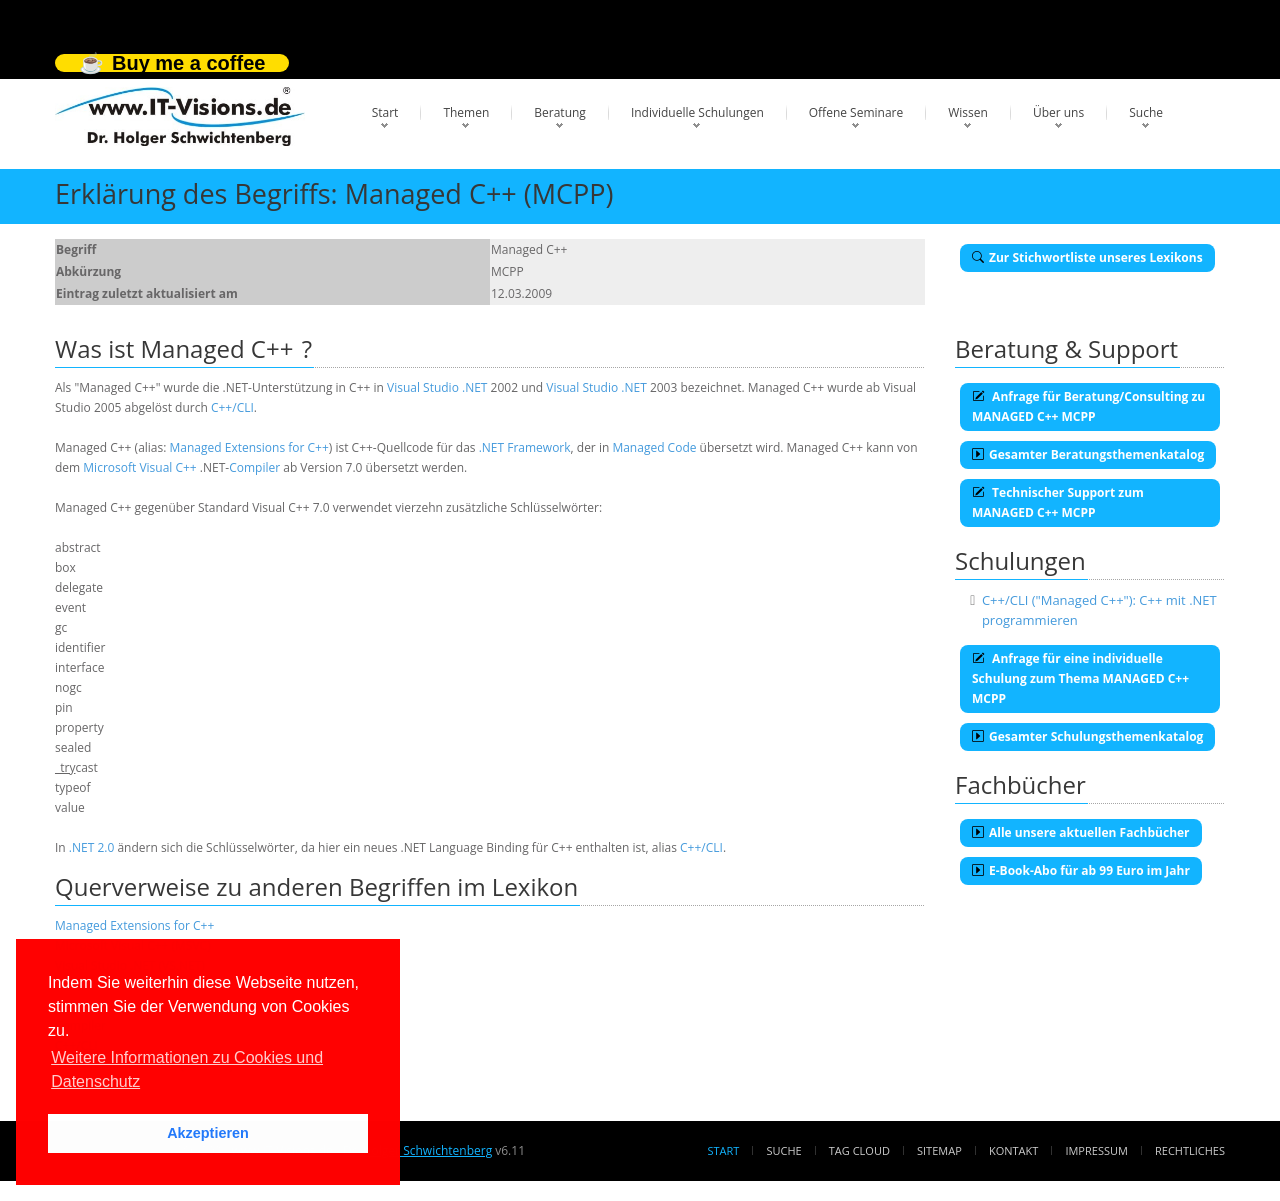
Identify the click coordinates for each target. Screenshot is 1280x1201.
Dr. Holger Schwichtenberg (417, 1150)
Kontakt (1013, 1150)
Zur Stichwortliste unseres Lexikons (1087, 257)
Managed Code (654, 447)
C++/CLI (232, 407)
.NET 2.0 (91, 847)
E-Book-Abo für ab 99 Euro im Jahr (1081, 870)
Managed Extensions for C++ (249, 447)
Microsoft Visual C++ (139, 467)
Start (385, 112)
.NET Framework (525, 447)
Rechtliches (1190, 1150)
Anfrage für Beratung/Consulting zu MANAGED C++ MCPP (1088, 406)
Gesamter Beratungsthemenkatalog (1088, 454)
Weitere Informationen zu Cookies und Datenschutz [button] (187, 1069)
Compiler (254, 467)
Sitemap (939, 1150)
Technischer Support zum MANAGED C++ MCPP (1058, 502)
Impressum (1096, 1150)
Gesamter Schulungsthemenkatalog (1087, 736)
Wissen (968, 112)
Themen (466, 112)
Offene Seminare (856, 112)
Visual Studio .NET (437, 387)
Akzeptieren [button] (208, 1133)
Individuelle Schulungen (697, 112)
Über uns (1058, 112)
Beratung (560, 112)
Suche (1146, 112)
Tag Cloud (859, 1150)
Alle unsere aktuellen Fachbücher (1081, 832)
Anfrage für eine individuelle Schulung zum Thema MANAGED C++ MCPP (1080, 678)
